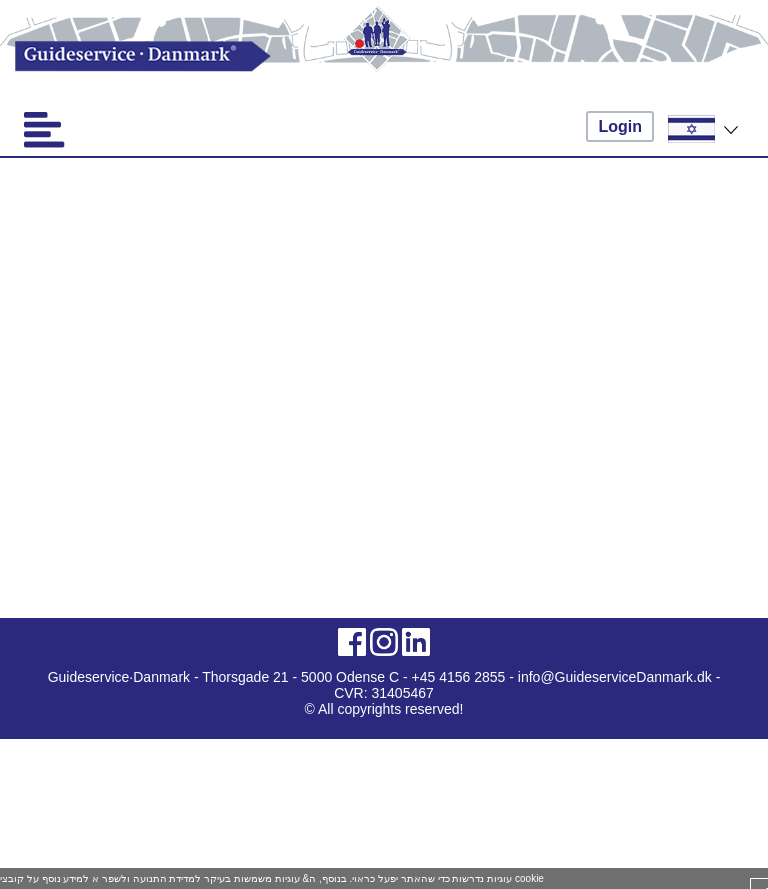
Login (620, 126)
